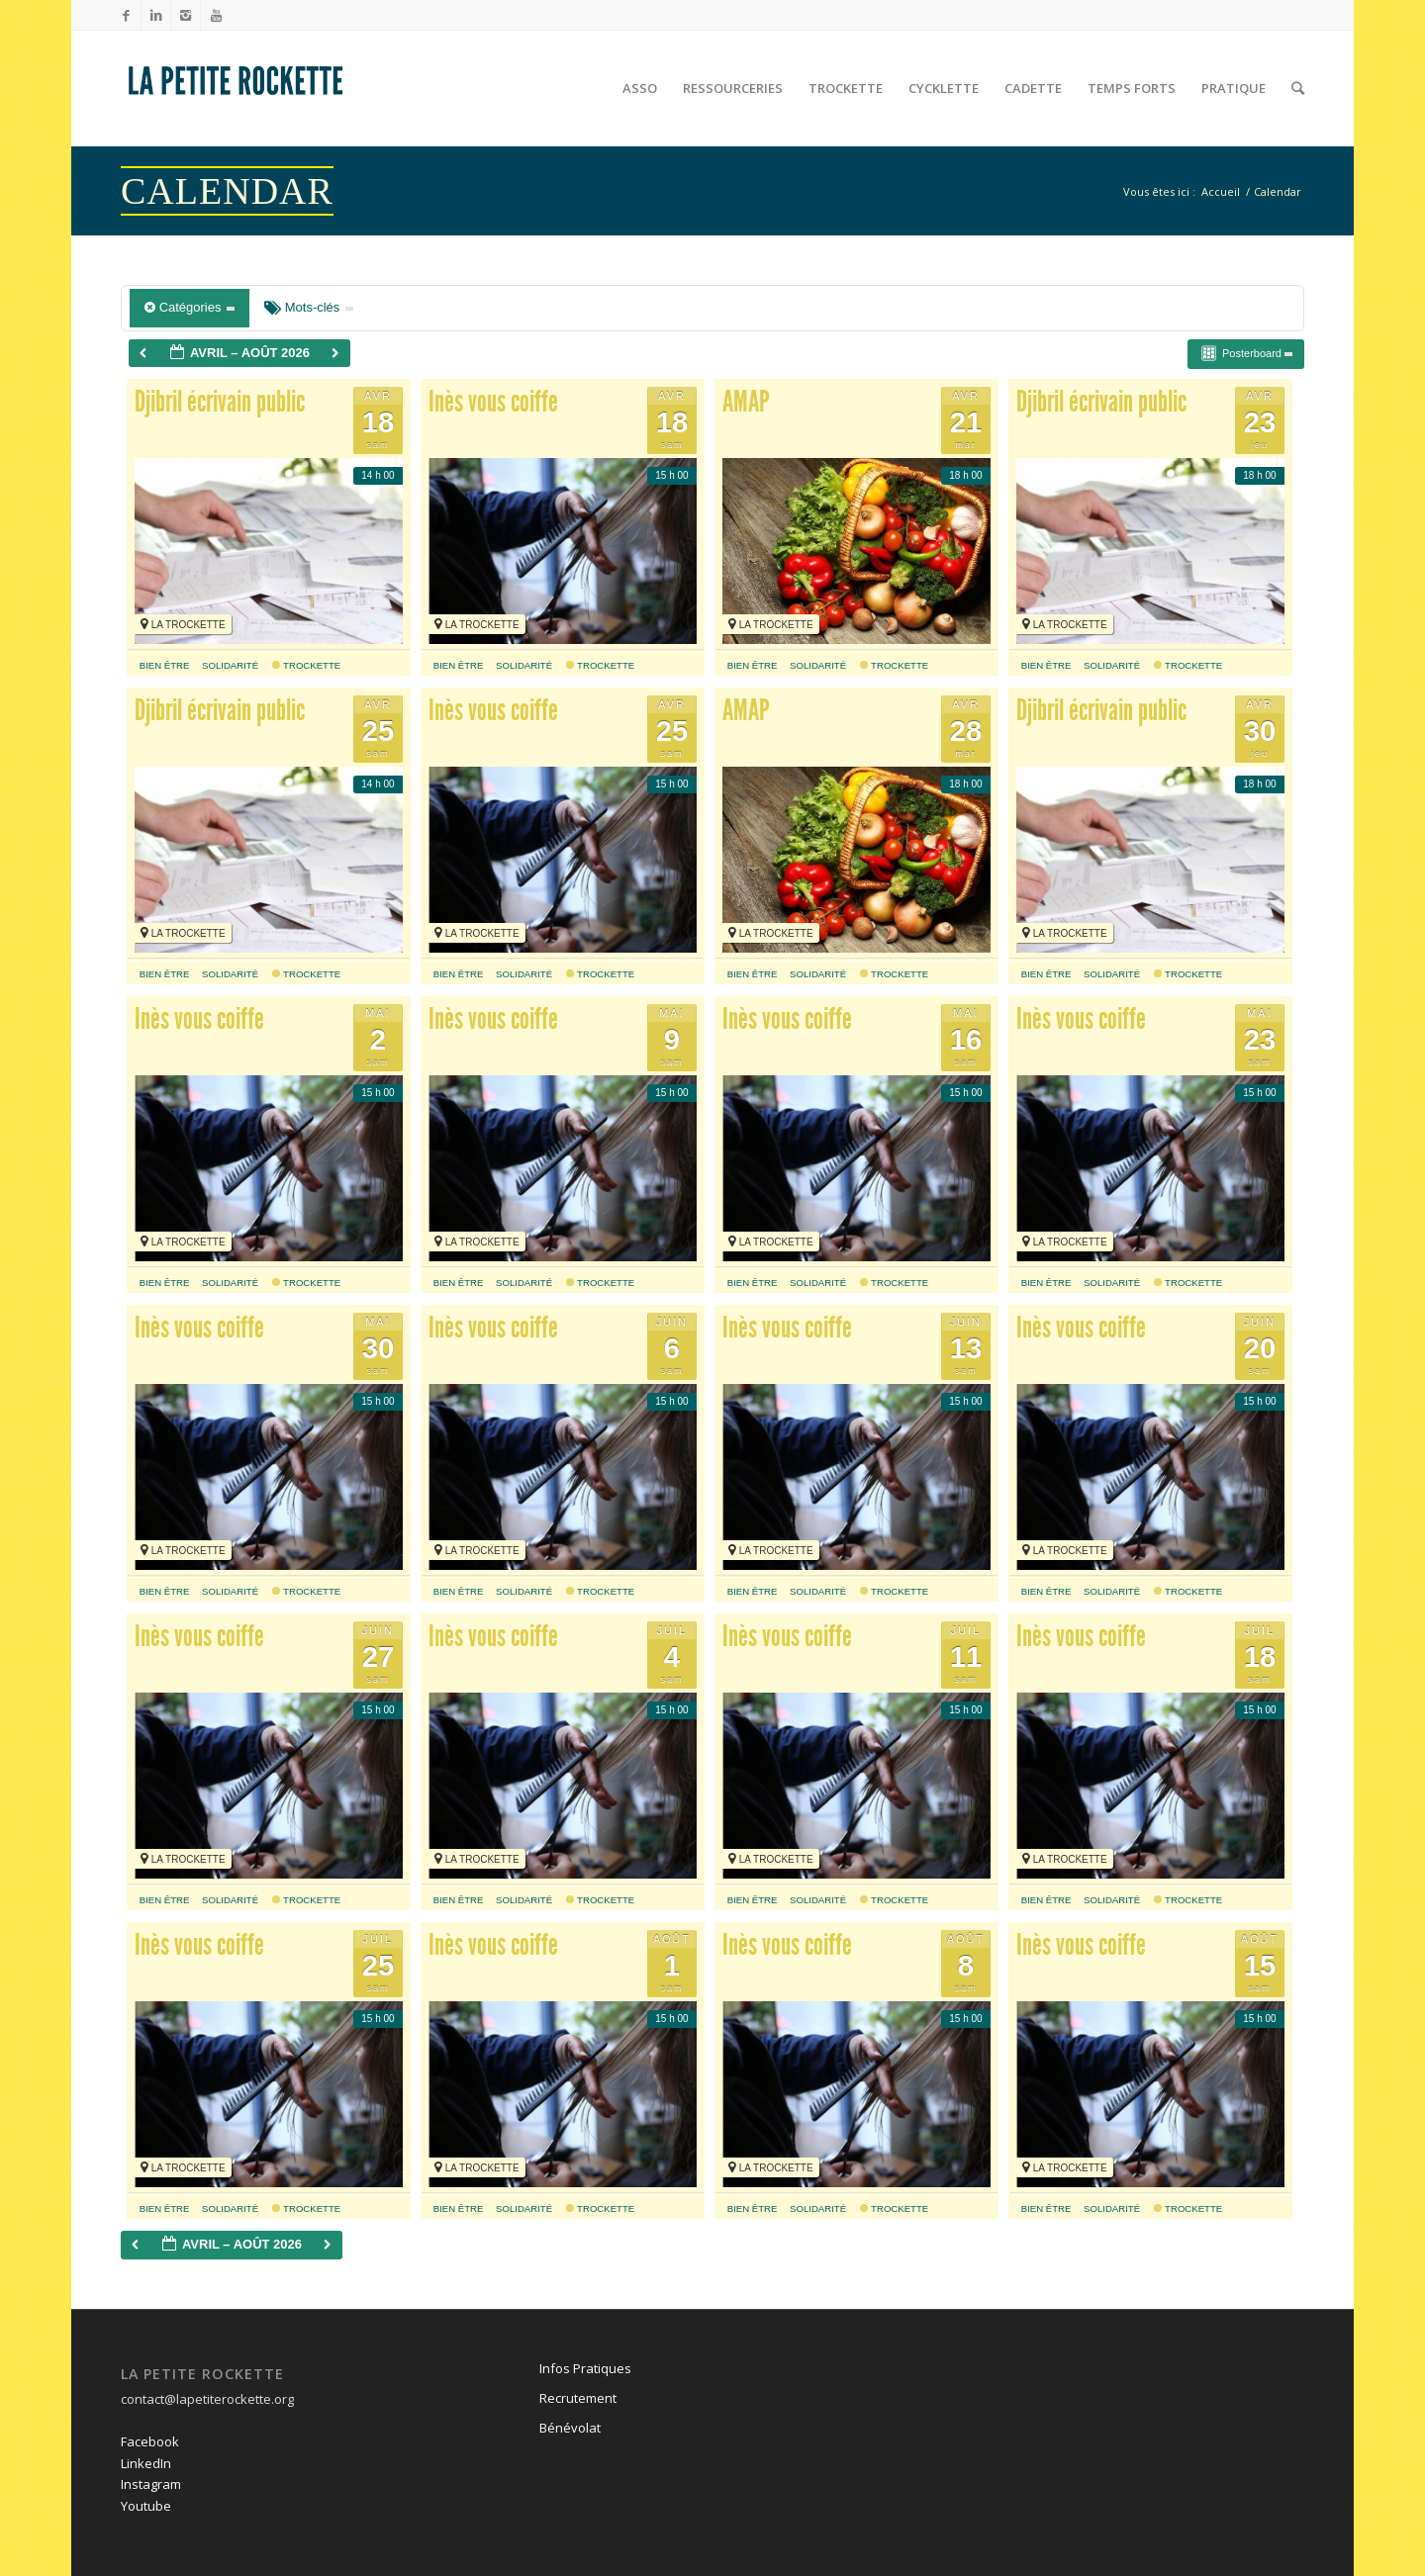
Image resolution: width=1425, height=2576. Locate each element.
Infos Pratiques (585, 2368)
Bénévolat (570, 2428)
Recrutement (578, 2398)
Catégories (189, 307)
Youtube (146, 2506)
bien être (165, 665)
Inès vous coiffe (493, 401)
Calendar (227, 191)
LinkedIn (146, 2463)
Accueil (1220, 191)
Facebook (150, 2441)
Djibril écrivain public (220, 401)
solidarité (230, 665)
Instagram (151, 2484)
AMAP (746, 401)
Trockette (306, 665)
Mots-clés (308, 307)
